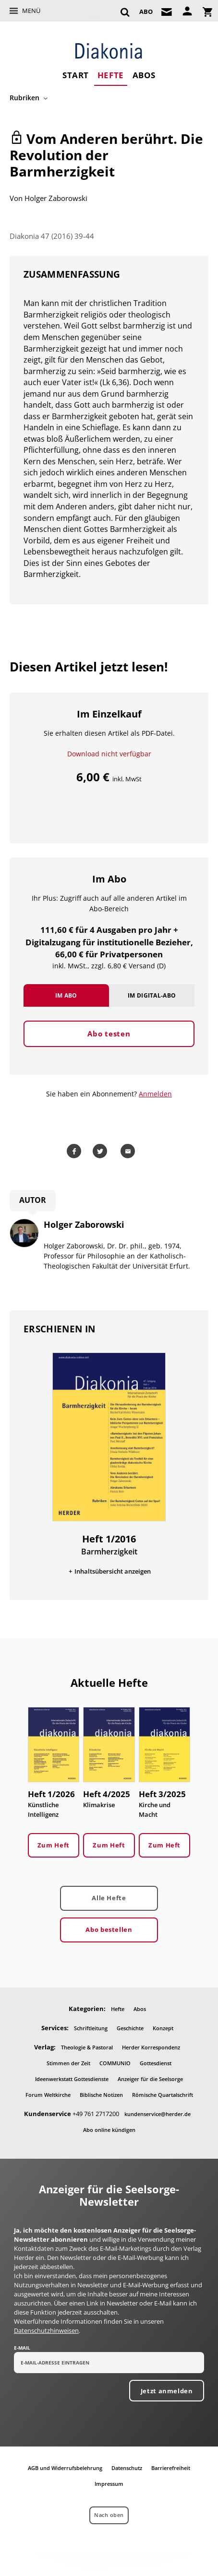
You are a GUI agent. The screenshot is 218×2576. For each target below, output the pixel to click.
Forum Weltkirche (48, 2094)
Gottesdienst (155, 2063)
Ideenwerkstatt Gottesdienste (72, 2078)
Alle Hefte (109, 1898)
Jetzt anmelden (167, 2391)
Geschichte (130, 2028)
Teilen (75, 1151)
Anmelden (155, 1093)
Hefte (110, 75)
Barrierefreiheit (170, 2467)
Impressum (109, 2483)
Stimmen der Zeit (68, 2063)
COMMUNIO (115, 2063)
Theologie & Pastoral (87, 2047)
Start (75, 75)
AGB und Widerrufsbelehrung (65, 2467)
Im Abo (66, 995)
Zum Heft (53, 1845)
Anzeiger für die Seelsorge (150, 2078)
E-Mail (22, 2347)
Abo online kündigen (109, 2129)
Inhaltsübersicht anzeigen (112, 1571)
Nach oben (109, 2514)
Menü (31, 10)
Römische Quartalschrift (162, 2094)
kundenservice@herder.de (157, 2113)
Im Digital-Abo (152, 995)
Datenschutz (126, 2467)
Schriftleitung (91, 2028)
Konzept (163, 2028)
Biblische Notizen (101, 2094)
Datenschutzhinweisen (46, 2330)
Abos (144, 75)
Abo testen (108, 1033)
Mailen (129, 1151)
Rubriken (24, 97)
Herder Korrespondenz (151, 2047)
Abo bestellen (108, 1929)
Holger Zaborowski (55, 198)
